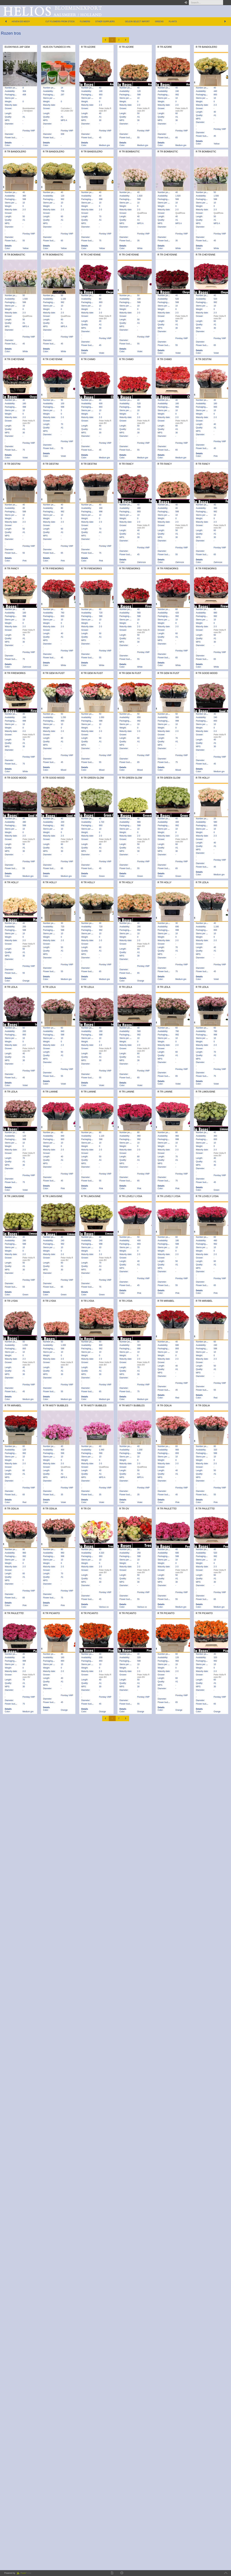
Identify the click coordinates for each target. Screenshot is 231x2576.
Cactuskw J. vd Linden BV (105, 109)
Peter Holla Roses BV (143, 109)
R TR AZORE (126, 47)
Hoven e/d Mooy (21, 21)
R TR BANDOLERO (91, 151)
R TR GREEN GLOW (54, 1196)
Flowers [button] (85, 21)
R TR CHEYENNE (129, 359)
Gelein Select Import (137, 21)
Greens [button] (159, 21)
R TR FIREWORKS (168, 777)
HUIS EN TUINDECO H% (95, 47)
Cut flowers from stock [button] (60, 21)
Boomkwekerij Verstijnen (67, 109)
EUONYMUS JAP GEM (55, 47)
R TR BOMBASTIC (91, 256)
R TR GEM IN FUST (92, 987)
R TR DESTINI (166, 568)
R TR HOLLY (165, 1196)
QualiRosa (104, 317)
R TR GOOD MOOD (92, 1091)
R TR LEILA (87, 1405)
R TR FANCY (165, 673)
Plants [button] (173, 21)
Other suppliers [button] (105, 21)
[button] (225, 2)
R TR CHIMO (50, 568)
